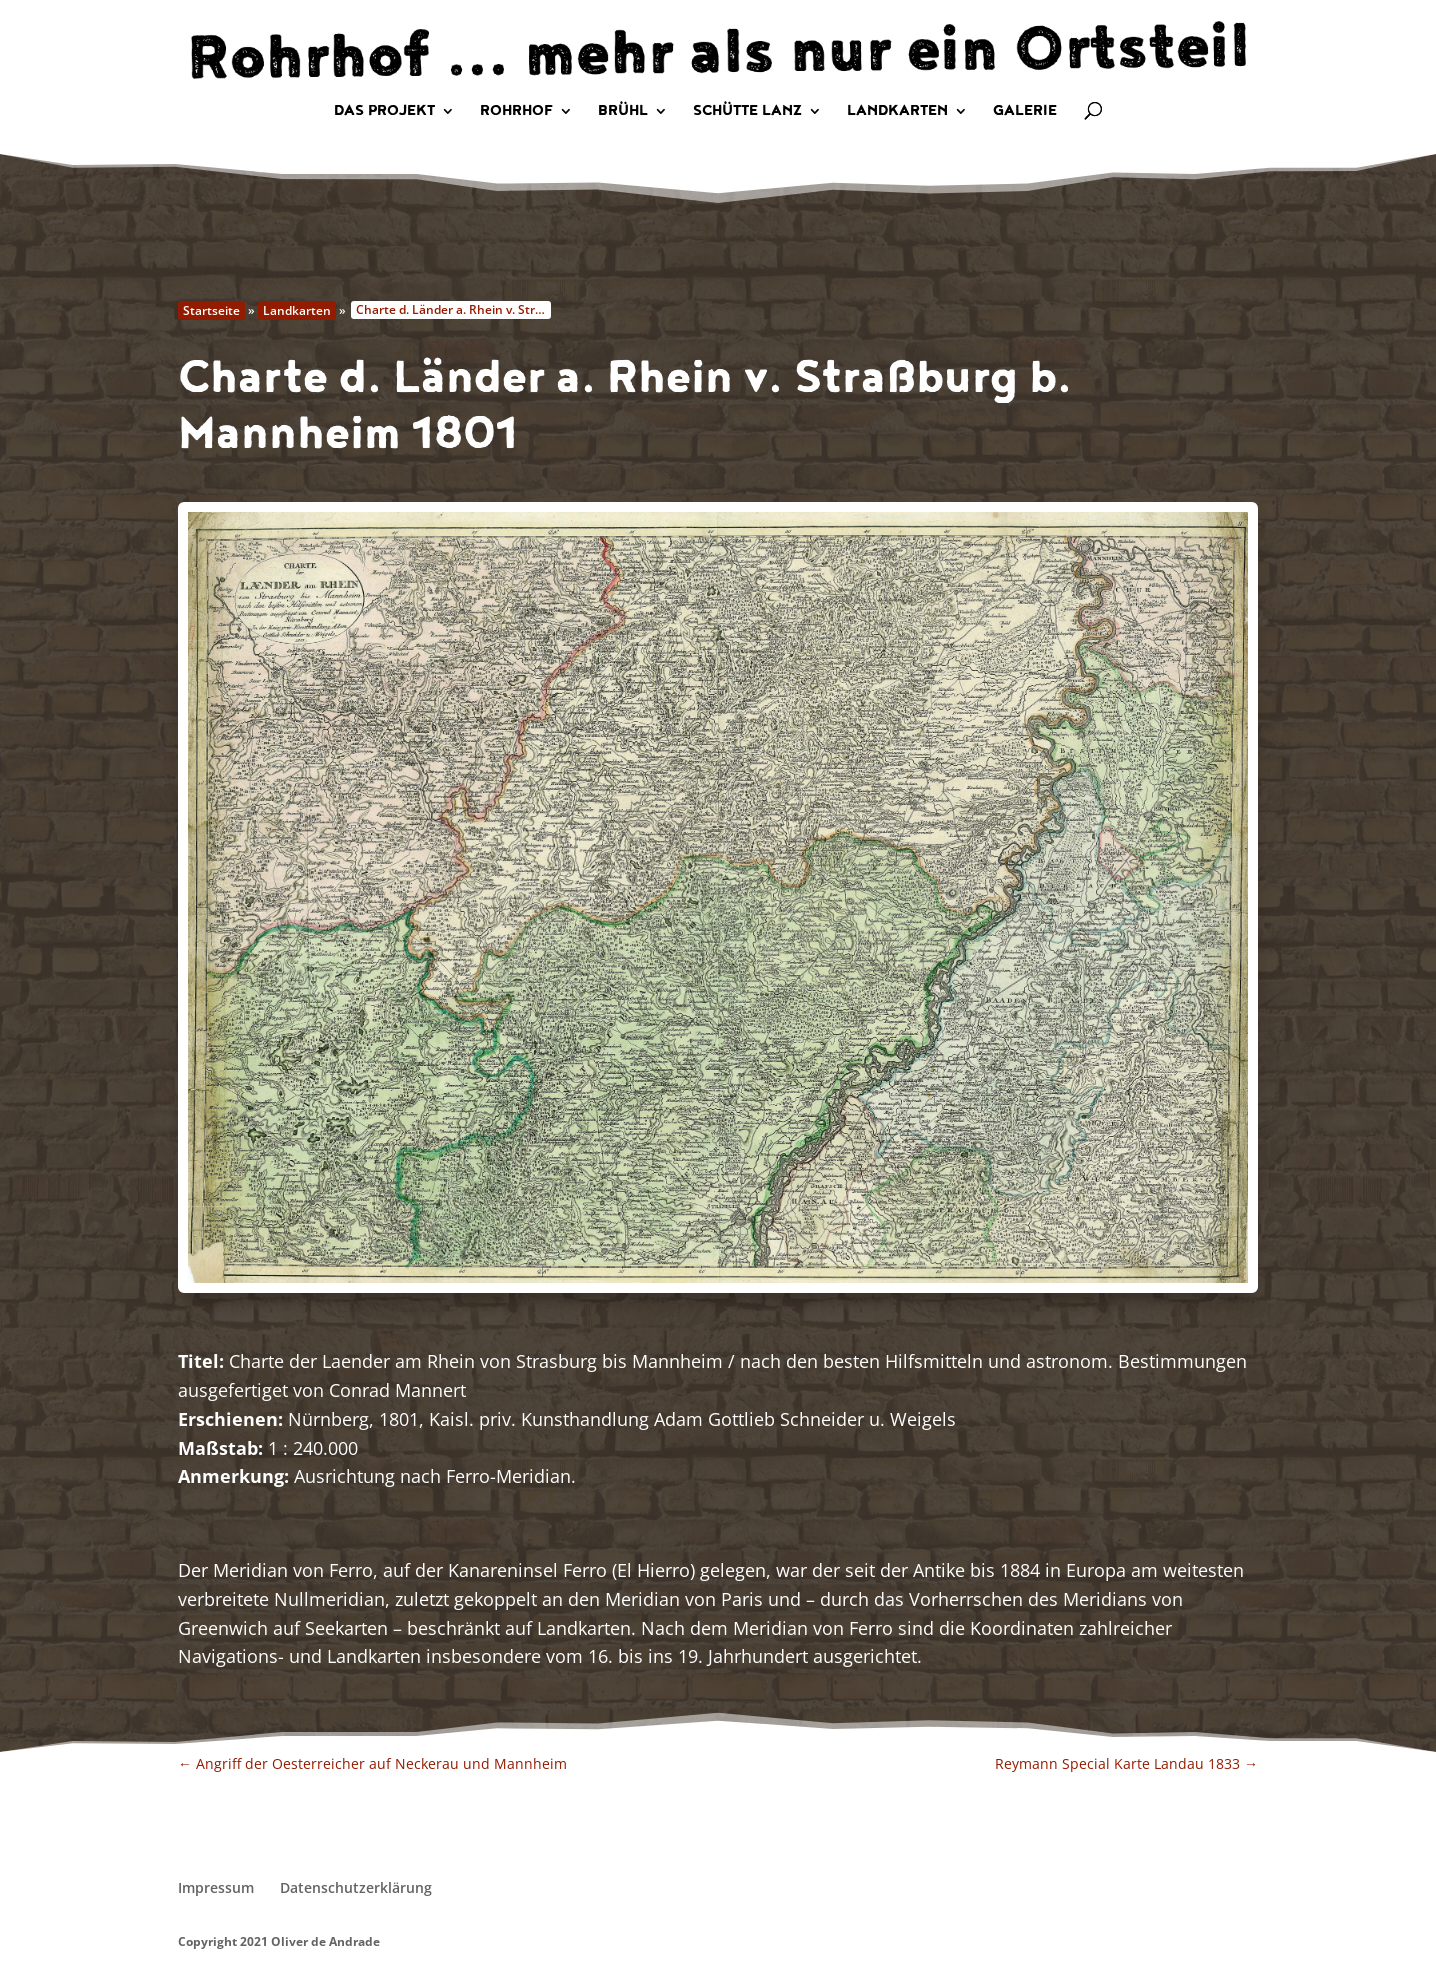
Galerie (1025, 112)
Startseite (211, 310)
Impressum (216, 1887)
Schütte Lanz (747, 112)
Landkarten (897, 112)
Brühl (623, 112)
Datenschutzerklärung (356, 1887)
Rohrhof (516, 112)
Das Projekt (384, 112)
